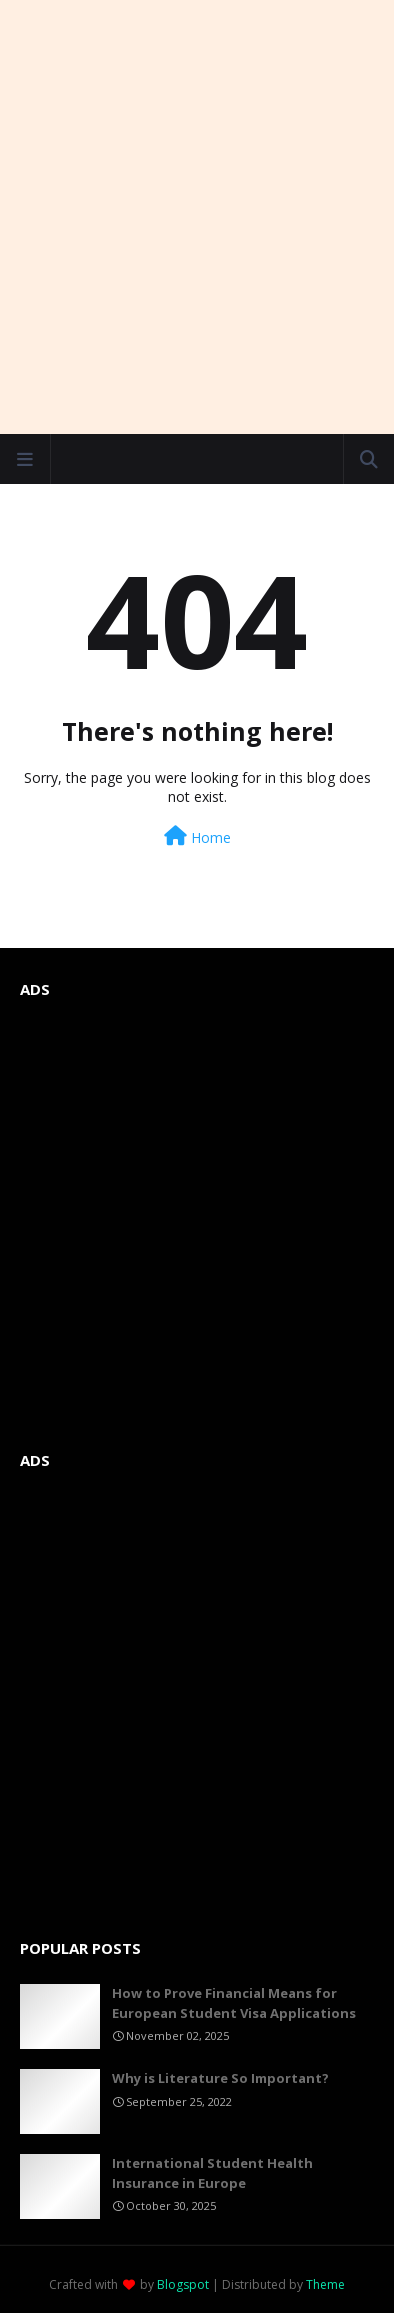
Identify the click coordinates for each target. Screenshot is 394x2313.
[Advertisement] (197, 217)
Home (197, 836)
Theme (325, 2284)
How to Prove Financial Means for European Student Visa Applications (234, 2003)
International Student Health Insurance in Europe (212, 2173)
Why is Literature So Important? (220, 2078)
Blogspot (183, 2284)
